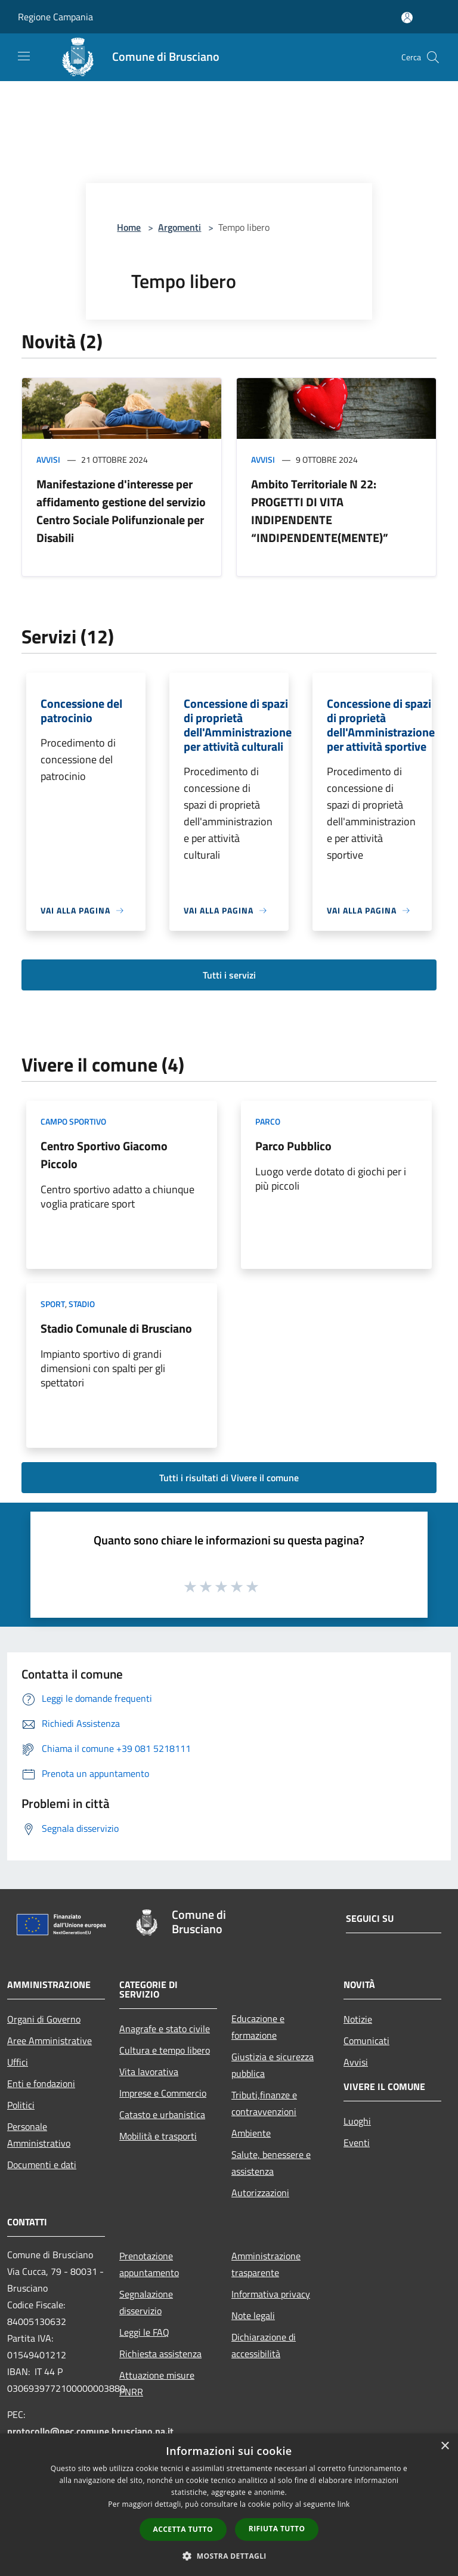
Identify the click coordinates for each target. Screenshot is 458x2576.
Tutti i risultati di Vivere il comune (229, 1477)
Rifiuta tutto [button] (277, 2529)
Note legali (253, 2315)
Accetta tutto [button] (183, 2529)
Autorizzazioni (260, 2192)
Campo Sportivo (73, 1121)
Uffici (17, 2062)
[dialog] (229, 2504)
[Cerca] (433, 57)
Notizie (358, 2019)
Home (129, 227)
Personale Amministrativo (38, 2134)
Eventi (357, 2142)
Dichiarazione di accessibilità (263, 2345)
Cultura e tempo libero (164, 2050)
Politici (21, 2105)
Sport (53, 1304)
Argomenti (179, 227)
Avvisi (48, 459)
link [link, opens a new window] (344, 2504)
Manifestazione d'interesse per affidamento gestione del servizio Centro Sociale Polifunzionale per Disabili (121, 511)
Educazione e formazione (257, 2026)
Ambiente (251, 2133)
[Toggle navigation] (24, 56)
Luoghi (357, 2121)
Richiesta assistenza (160, 2353)
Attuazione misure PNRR (156, 2383)
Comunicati (366, 2040)
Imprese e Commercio (162, 2093)
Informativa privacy (270, 2294)
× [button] (444, 2446)
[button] (229, 2556)
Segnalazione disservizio (146, 2302)
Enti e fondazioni (41, 2083)
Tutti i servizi (229, 975)
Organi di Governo (44, 2019)
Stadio (82, 1304)
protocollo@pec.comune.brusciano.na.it (90, 2431)
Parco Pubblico (293, 1146)
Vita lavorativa (148, 2071)
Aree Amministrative (49, 2040)
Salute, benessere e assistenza (271, 2162)
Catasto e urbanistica (162, 2114)
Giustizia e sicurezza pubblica (272, 2064)
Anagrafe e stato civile (164, 2028)
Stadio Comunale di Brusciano (116, 1328)
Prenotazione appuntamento (149, 2264)
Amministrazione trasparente (266, 2264)
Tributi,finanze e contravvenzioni (264, 2103)
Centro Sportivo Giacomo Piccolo (104, 1155)
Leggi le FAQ (144, 2332)
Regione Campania (55, 17)
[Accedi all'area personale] (407, 17)
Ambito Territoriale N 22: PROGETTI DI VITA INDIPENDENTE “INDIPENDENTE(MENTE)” (319, 511)
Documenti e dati (41, 2164)
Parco (267, 1121)
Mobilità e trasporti (158, 2136)
